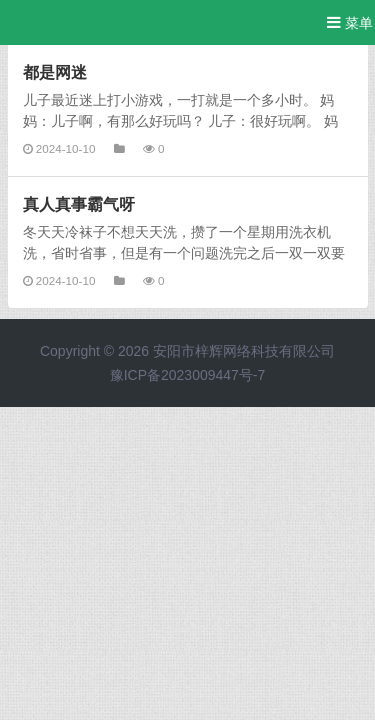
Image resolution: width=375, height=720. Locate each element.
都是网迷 (55, 72)
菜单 (350, 22)
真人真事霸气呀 (79, 204)
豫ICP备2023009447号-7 (188, 375)
